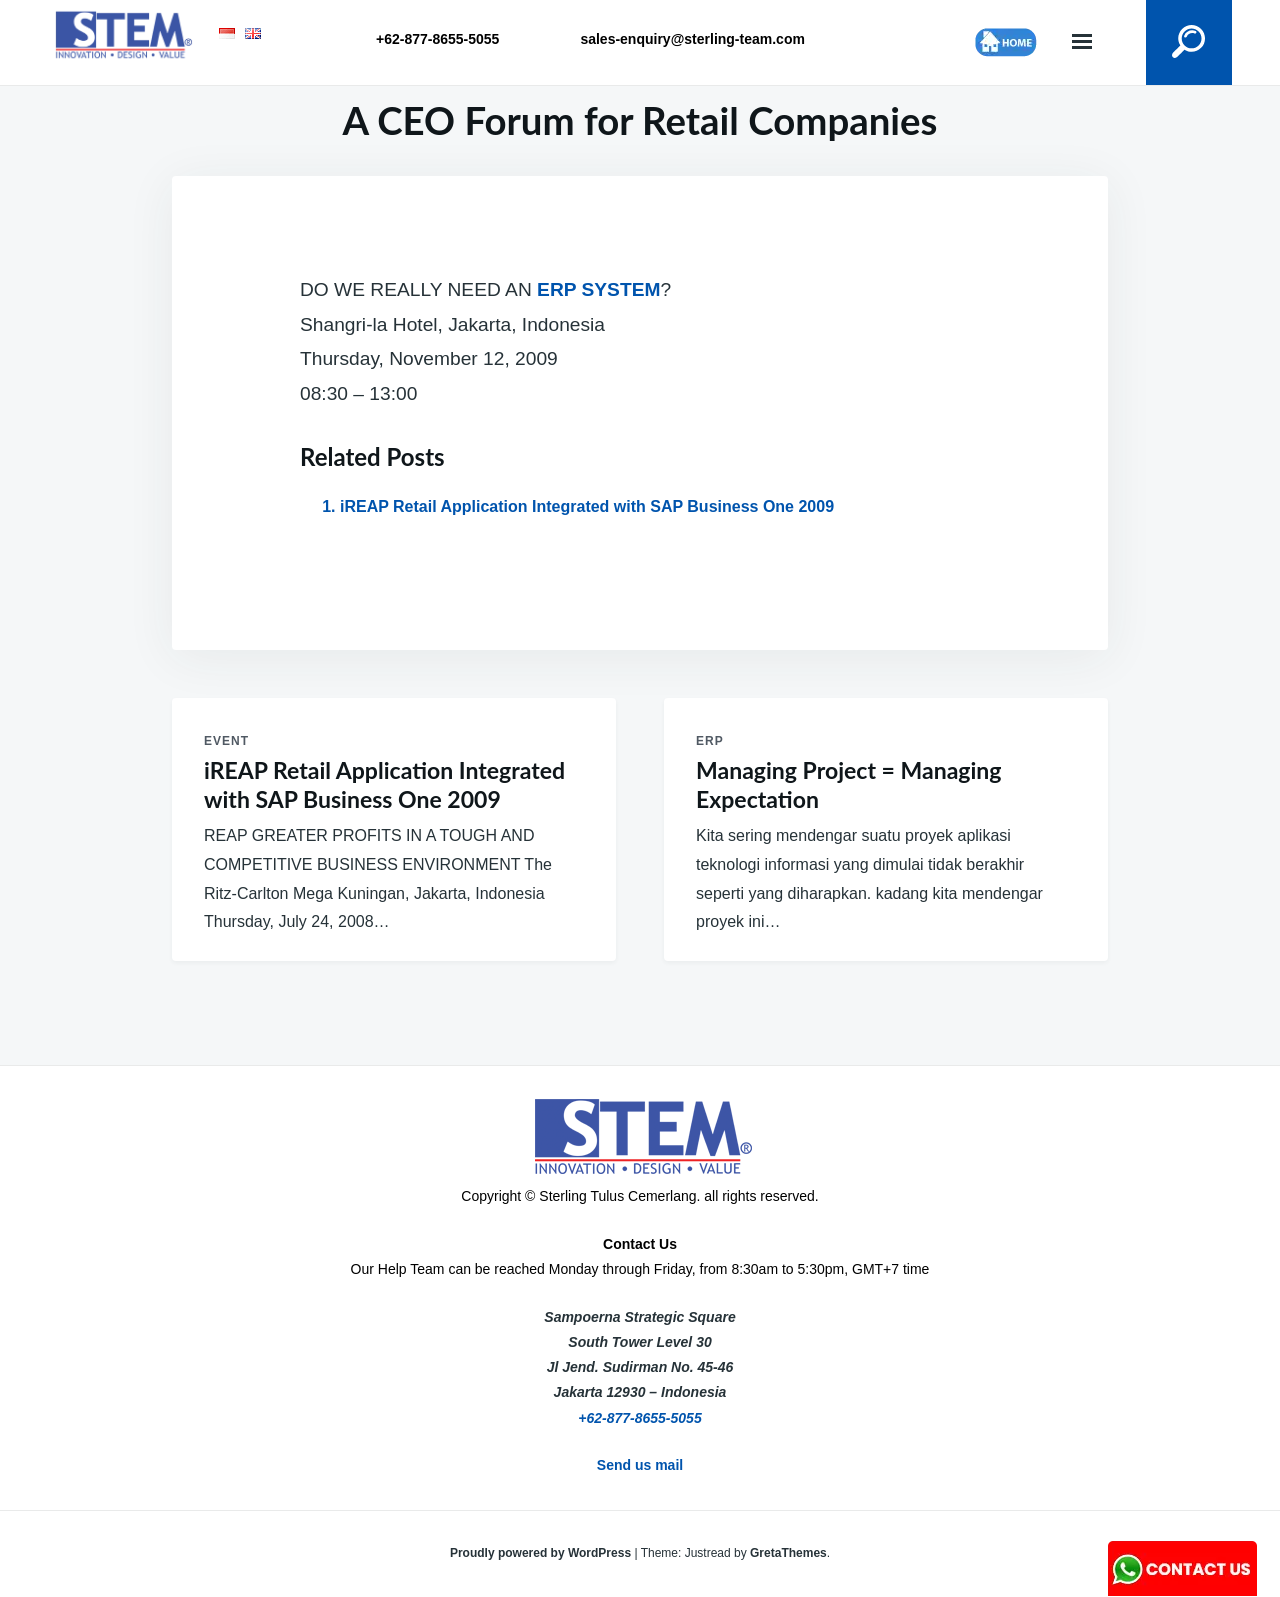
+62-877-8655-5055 (639, 1418)
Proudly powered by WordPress (542, 1553)
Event (226, 741)
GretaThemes (788, 1553)
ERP (710, 741)
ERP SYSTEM (598, 289)
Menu (1082, 42)
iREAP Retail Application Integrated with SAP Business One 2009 (587, 506)
